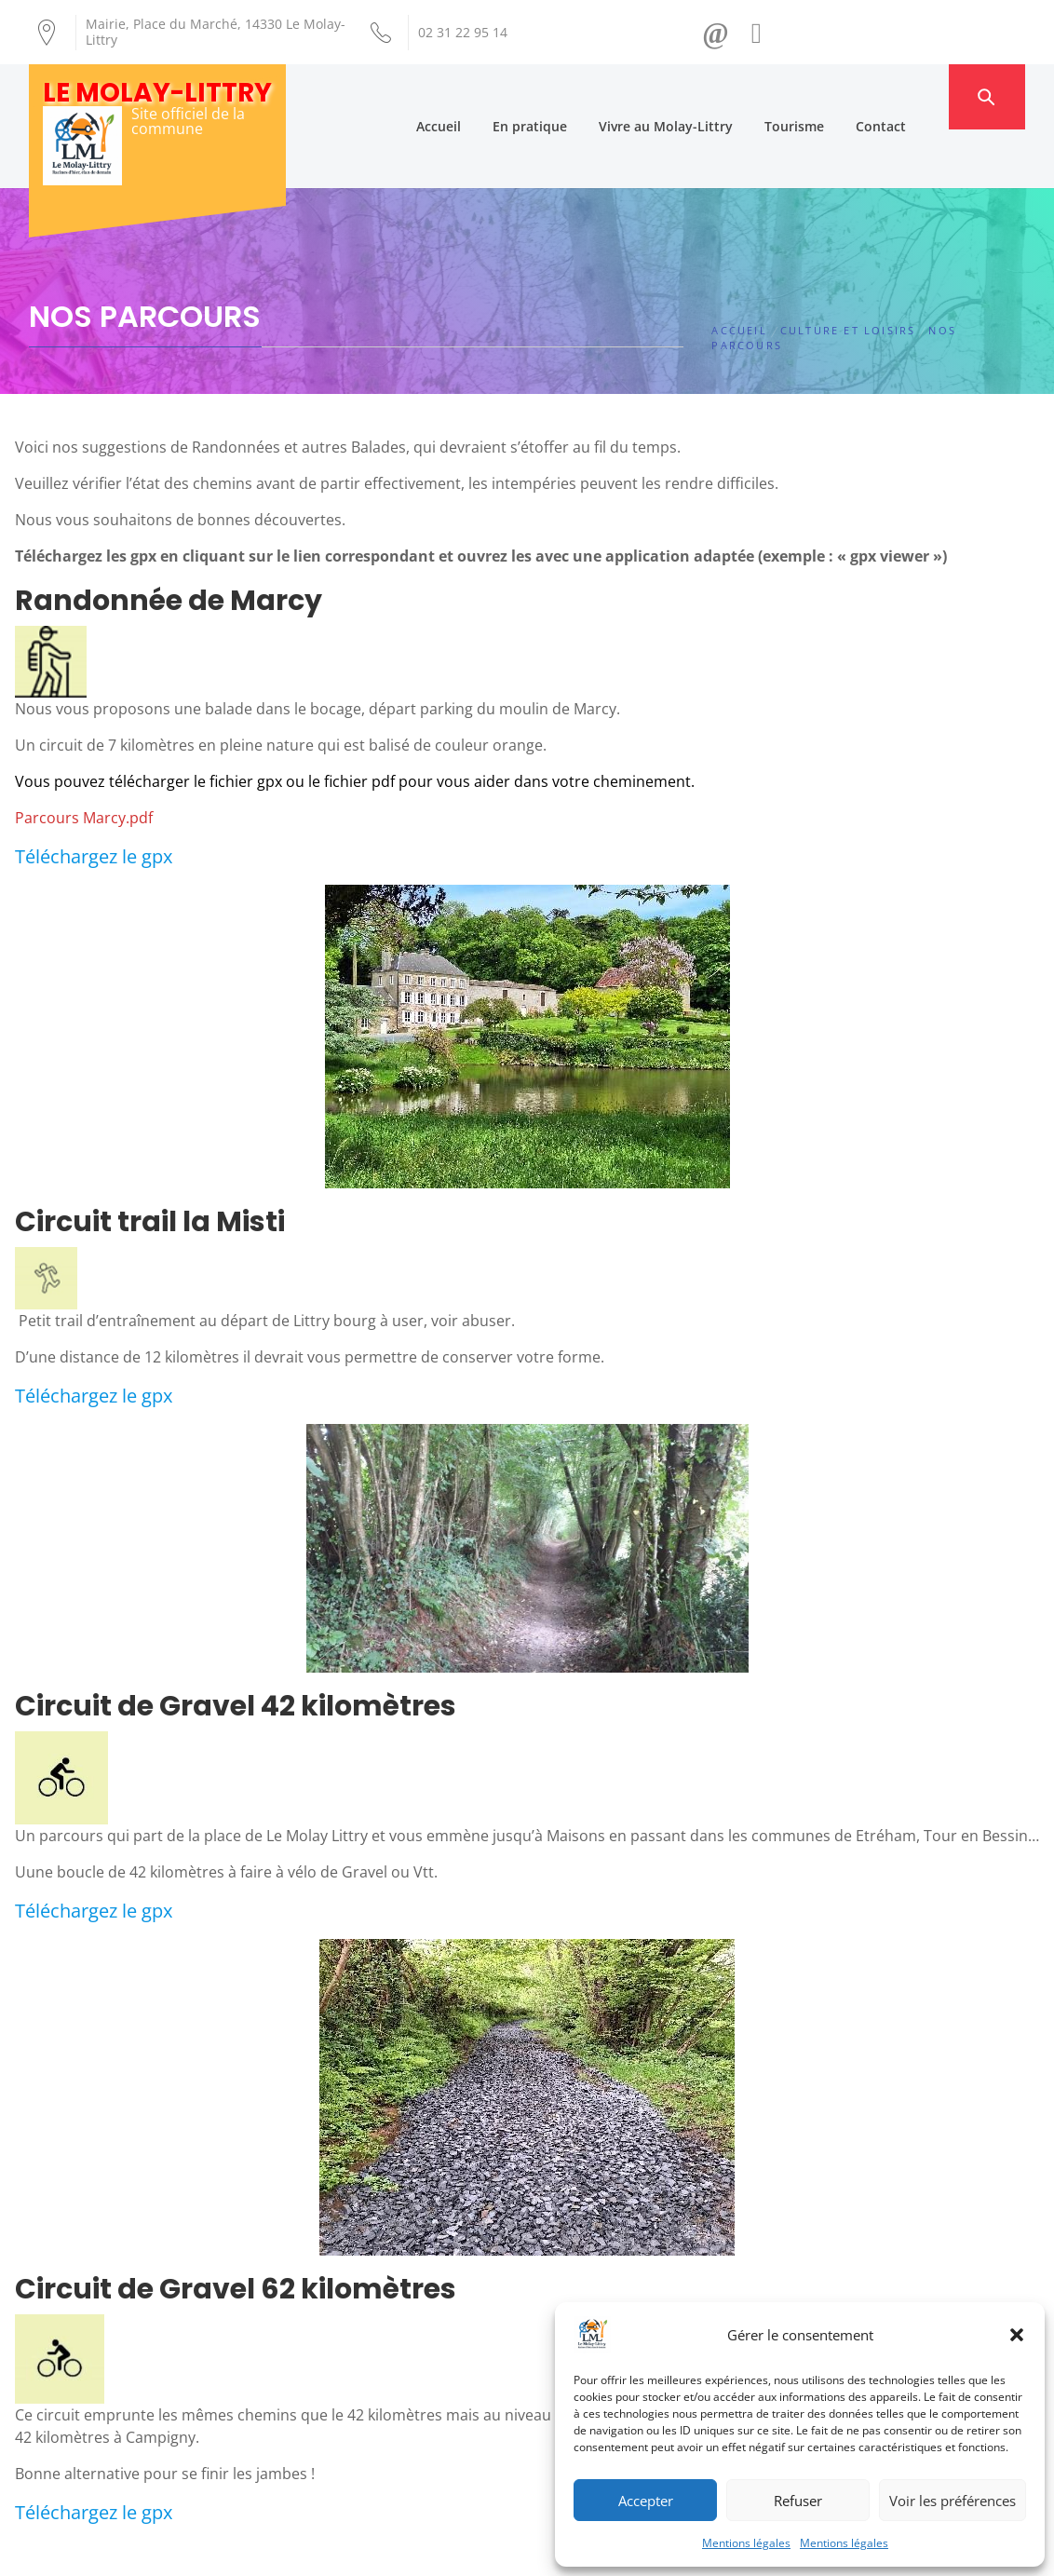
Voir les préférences (952, 2500)
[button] (1016, 2334)
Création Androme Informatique (356, 2551)
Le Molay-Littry (157, 93)
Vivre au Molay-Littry (695, 96)
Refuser (798, 2500)
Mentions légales (746, 2543)
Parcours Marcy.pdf (84, 760)
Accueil (467, 96)
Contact (910, 96)
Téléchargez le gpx (93, 798)
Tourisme (823, 96)
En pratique (558, 96)
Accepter (645, 2500)
